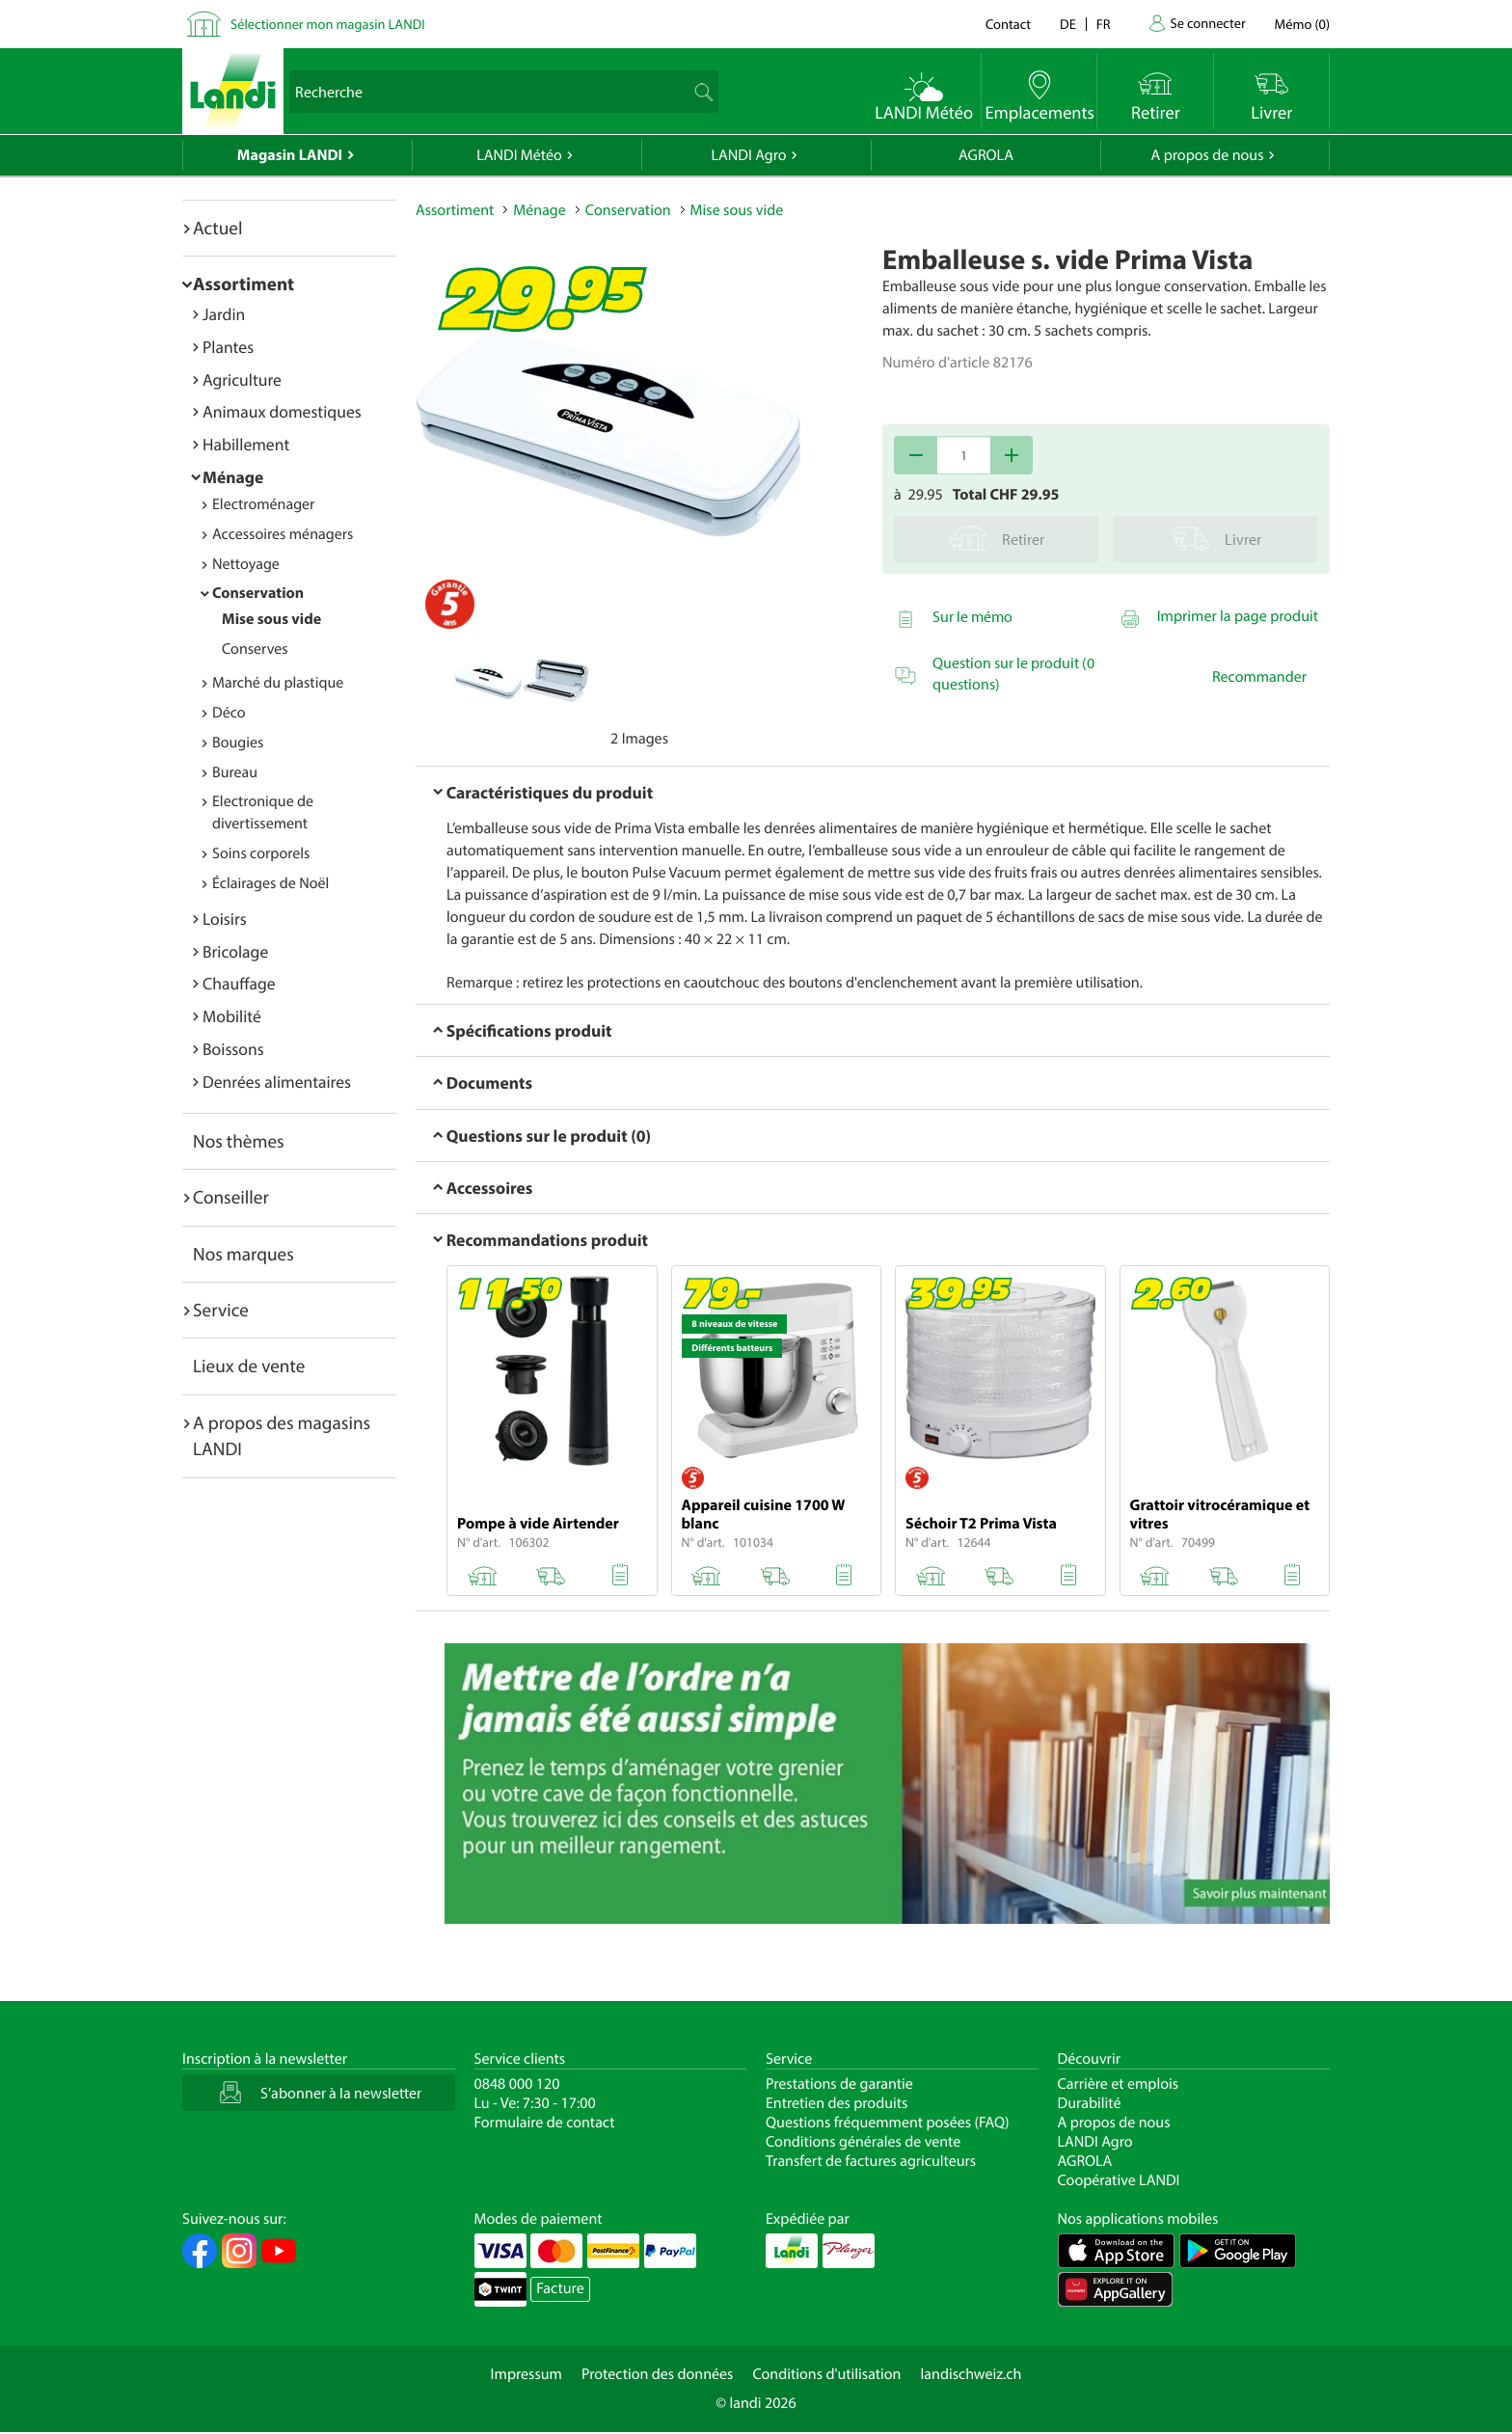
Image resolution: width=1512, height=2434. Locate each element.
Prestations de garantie (839, 2084)
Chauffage (239, 983)
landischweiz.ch (971, 2374)
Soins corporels (261, 853)
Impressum (526, 2374)
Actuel (217, 227)
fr (1103, 23)
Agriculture (242, 379)
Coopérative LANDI (1119, 2180)
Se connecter (1207, 23)
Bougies (237, 742)
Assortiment (243, 283)
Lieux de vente (249, 1365)
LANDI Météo (519, 155)
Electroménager (263, 504)
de (1068, 23)
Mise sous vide (271, 619)
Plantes (228, 347)
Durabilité (1089, 2103)
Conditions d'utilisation (826, 2374)
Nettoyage (246, 564)
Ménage (232, 477)
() (1302, 23)
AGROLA (985, 155)
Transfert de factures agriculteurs (871, 2161)
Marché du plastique (277, 682)
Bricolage (235, 951)
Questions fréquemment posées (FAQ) (888, 2122)
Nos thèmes (238, 1140)
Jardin (223, 314)
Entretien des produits (836, 2103)
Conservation (258, 593)
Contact (1008, 23)
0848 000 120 (517, 2084)
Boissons (233, 1049)
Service (221, 1309)
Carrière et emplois (1118, 2084)
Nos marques (243, 1253)
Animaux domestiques (282, 411)
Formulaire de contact (544, 2122)
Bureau (234, 772)
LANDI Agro (748, 155)
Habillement (245, 444)
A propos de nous (1206, 155)
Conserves (255, 649)
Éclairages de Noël (270, 883)
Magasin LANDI (289, 155)
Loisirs (224, 918)
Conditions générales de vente (863, 2141)
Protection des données (657, 2374)
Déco (229, 712)
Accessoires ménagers (282, 534)
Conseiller (231, 1196)
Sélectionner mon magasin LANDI (327, 23)
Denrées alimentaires (276, 1081)
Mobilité (231, 1016)
